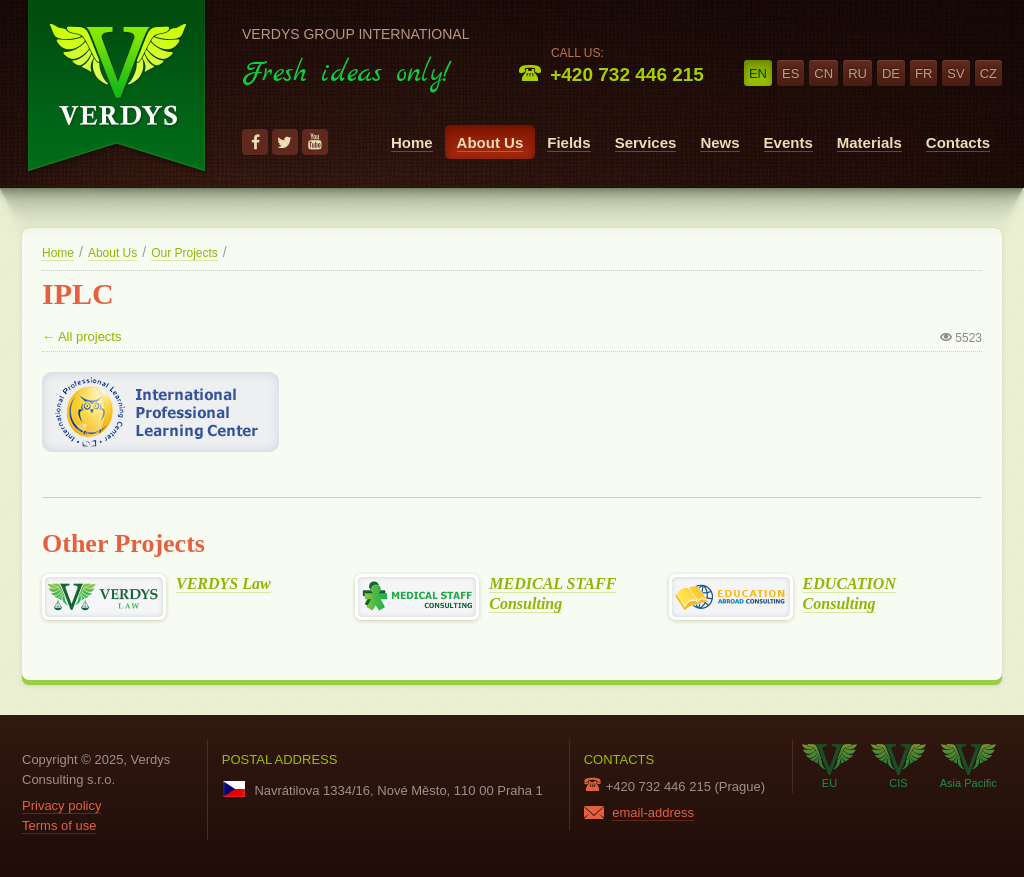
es (790, 73)
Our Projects (184, 253)
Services (646, 142)
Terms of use (59, 825)
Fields (568, 142)
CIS (898, 766)
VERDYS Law (223, 584)
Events (788, 142)
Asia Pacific (968, 766)
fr (923, 73)
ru (857, 73)
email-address (653, 812)
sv (955, 73)
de (891, 73)
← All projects (81, 336)
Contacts (958, 142)
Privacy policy (61, 805)
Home (412, 142)
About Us (490, 142)
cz (988, 73)
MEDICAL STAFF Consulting (552, 594)
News (719, 142)
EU (829, 766)
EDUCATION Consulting (849, 594)
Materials (869, 142)
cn (823, 73)
